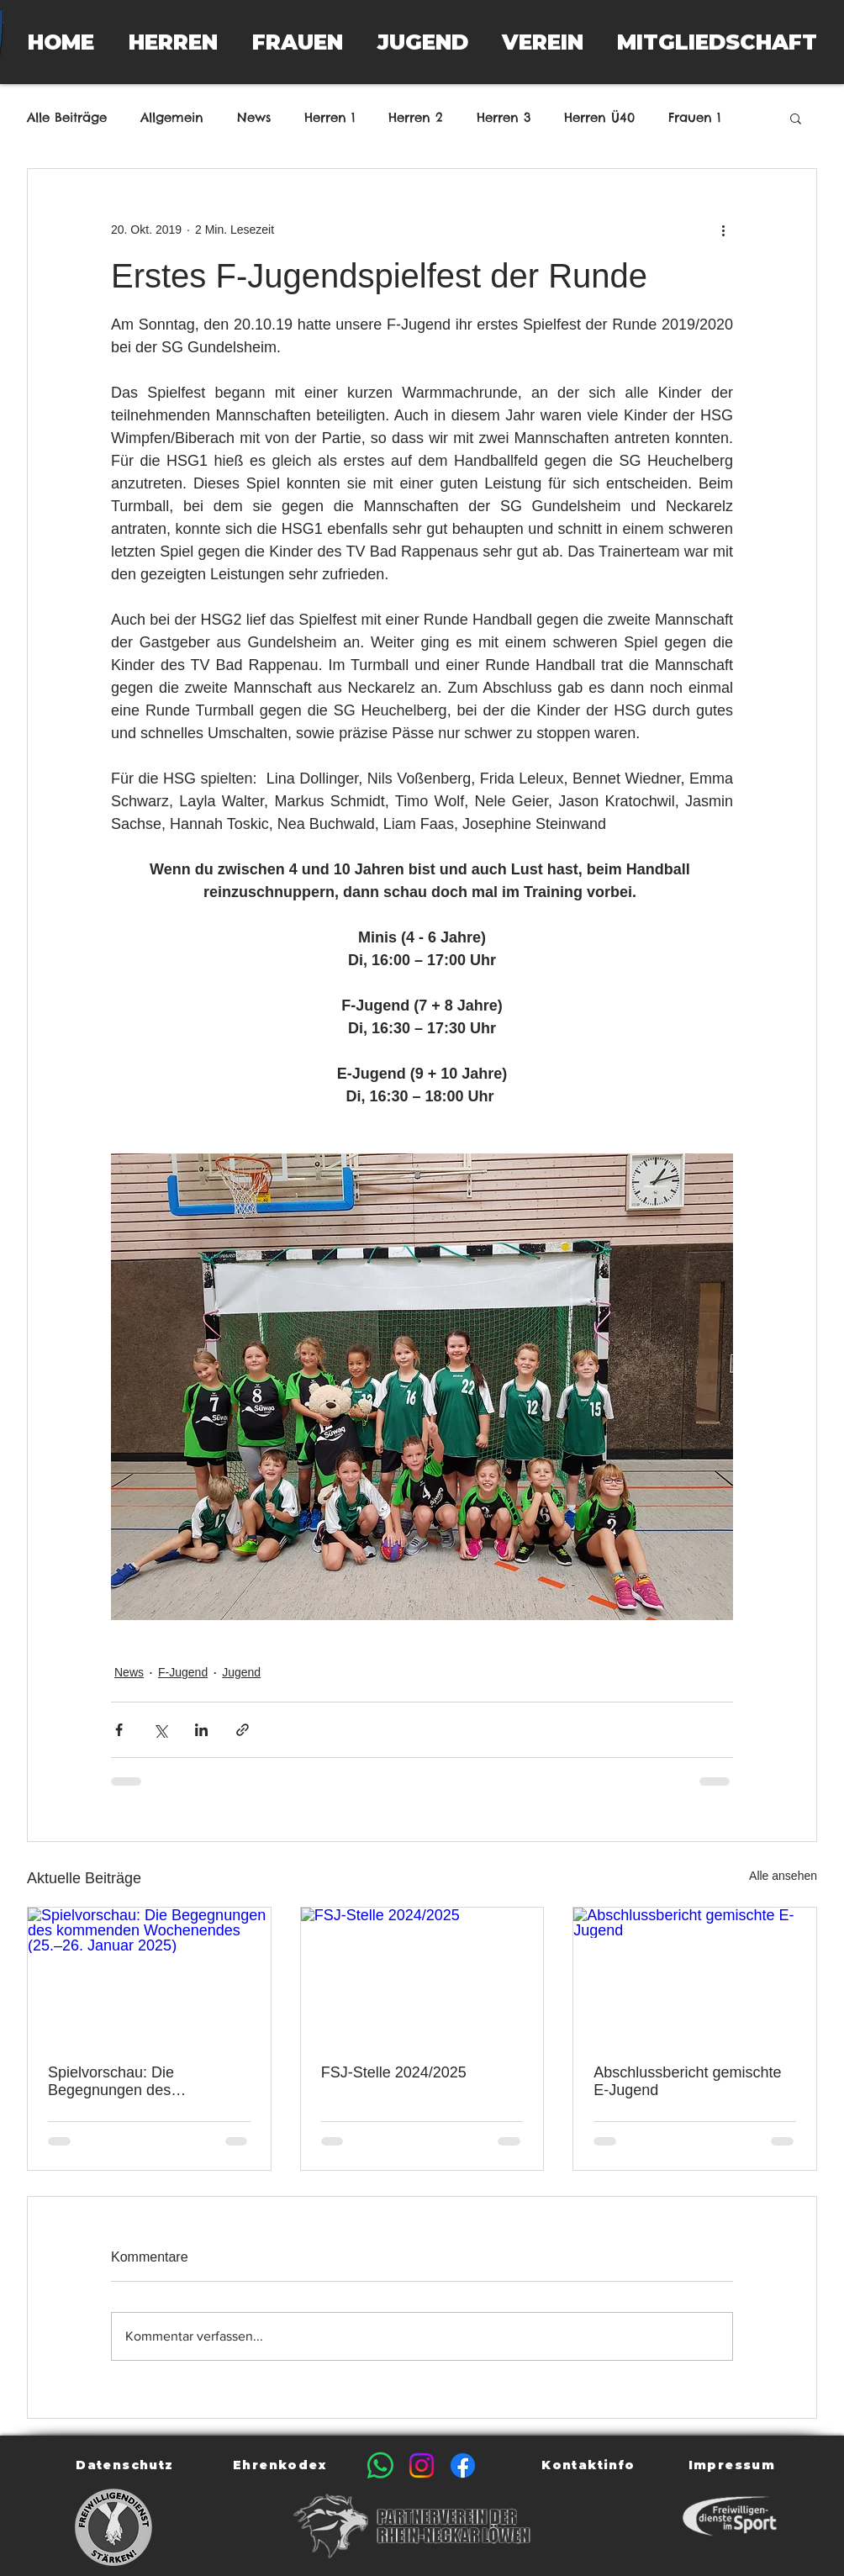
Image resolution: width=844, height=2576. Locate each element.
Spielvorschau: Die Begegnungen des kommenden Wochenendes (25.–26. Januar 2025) (140, 2081)
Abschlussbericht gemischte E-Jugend (687, 2081)
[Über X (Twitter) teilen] (160, 1730)
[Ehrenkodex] (281, 2465)
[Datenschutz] (126, 2465)
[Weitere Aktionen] (723, 229)
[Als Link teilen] (243, 1730)
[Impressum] (733, 2465)
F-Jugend (183, 1672)
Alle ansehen (783, 1875)
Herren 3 (503, 117)
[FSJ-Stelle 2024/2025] (422, 1976)
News (254, 117)
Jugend (241, 1672)
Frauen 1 (694, 117)
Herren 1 (329, 117)
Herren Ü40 (599, 117)
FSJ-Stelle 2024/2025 (394, 2072)
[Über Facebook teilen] (119, 1730)
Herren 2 (415, 117)
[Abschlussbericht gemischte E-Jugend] (694, 1976)
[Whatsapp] (380, 2465)
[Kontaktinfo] (590, 2465)
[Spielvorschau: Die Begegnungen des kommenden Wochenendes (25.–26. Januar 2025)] (149, 1976)
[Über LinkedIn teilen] (201, 1730)
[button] (173, 42)
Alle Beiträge (67, 117)
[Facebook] (462, 2465)
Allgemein (171, 117)
